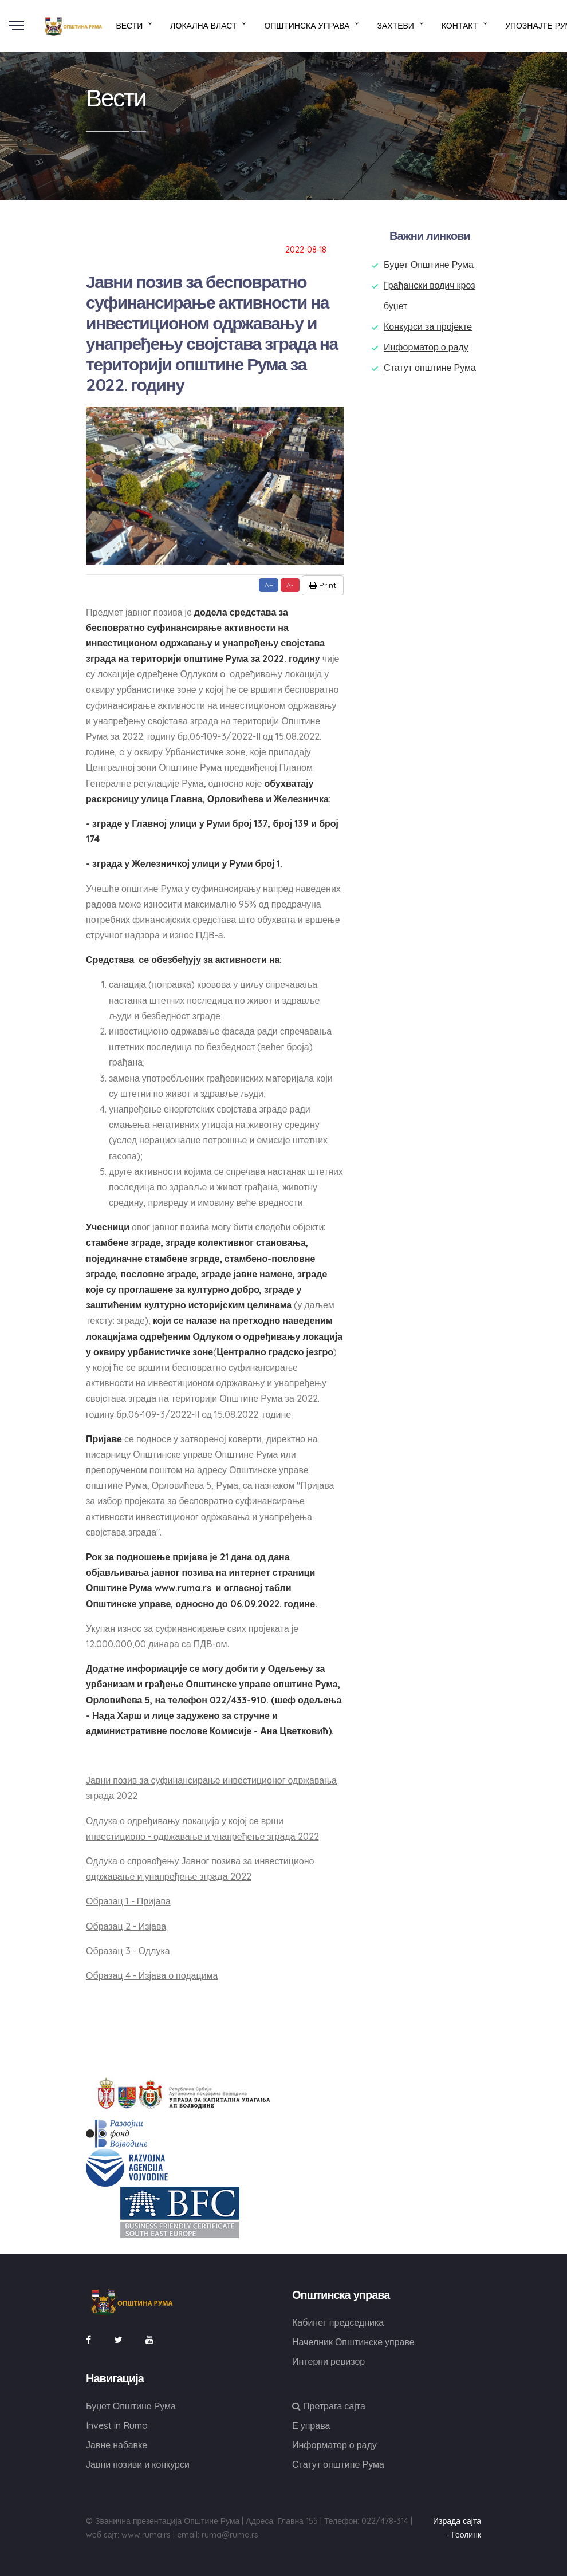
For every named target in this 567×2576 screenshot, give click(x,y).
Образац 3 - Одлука (128, 1950)
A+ (269, 585)
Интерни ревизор (328, 2361)
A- (290, 585)
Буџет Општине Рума (429, 264)
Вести (129, 26)
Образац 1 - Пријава (128, 1901)
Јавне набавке (116, 2445)
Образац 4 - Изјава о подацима (152, 1975)
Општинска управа (306, 26)
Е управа (311, 2425)
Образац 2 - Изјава (126, 1926)
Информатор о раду (426, 347)
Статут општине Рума (430, 367)
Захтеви (395, 26)
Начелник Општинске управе (353, 2342)
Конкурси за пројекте (428, 326)
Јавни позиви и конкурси (138, 2464)
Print (322, 585)
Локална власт (203, 26)
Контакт (460, 26)
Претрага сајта (328, 2406)
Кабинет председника (338, 2322)
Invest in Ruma (117, 2425)
